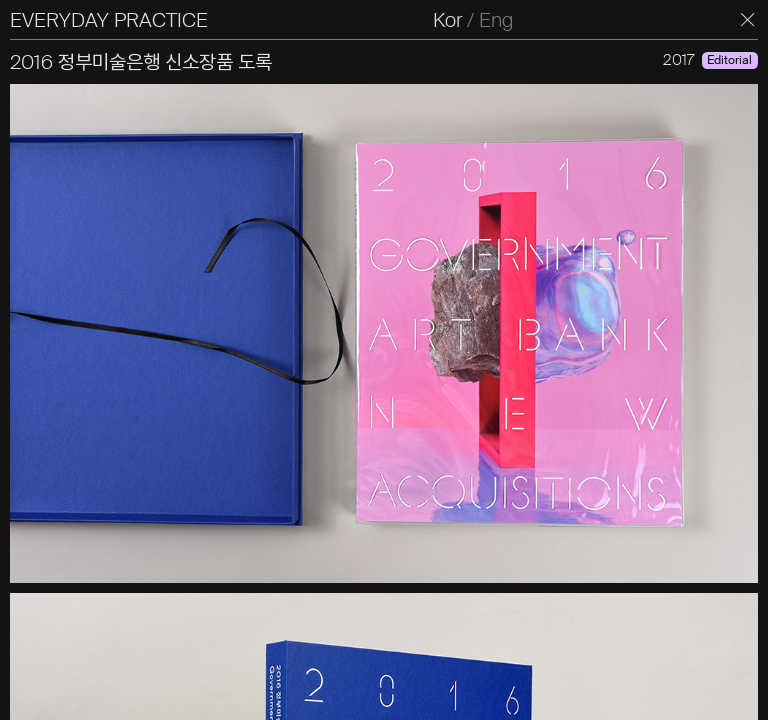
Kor (447, 20)
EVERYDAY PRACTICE (109, 20)
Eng (496, 20)
